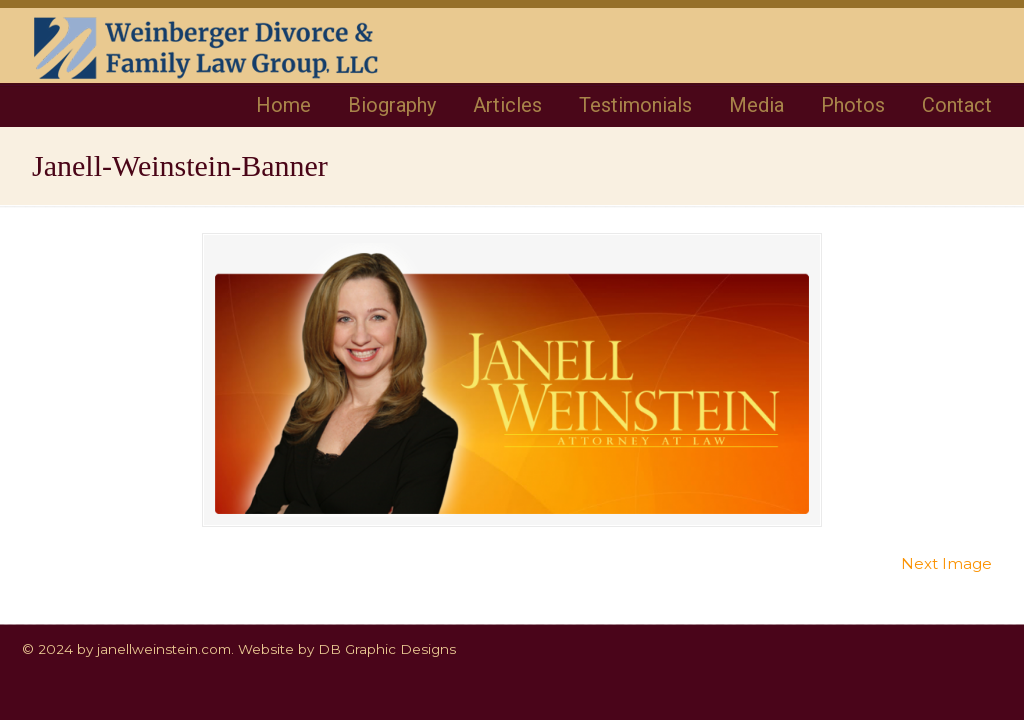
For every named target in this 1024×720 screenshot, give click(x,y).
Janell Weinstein (238, 61)
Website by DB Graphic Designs (347, 649)
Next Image (946, 563)
